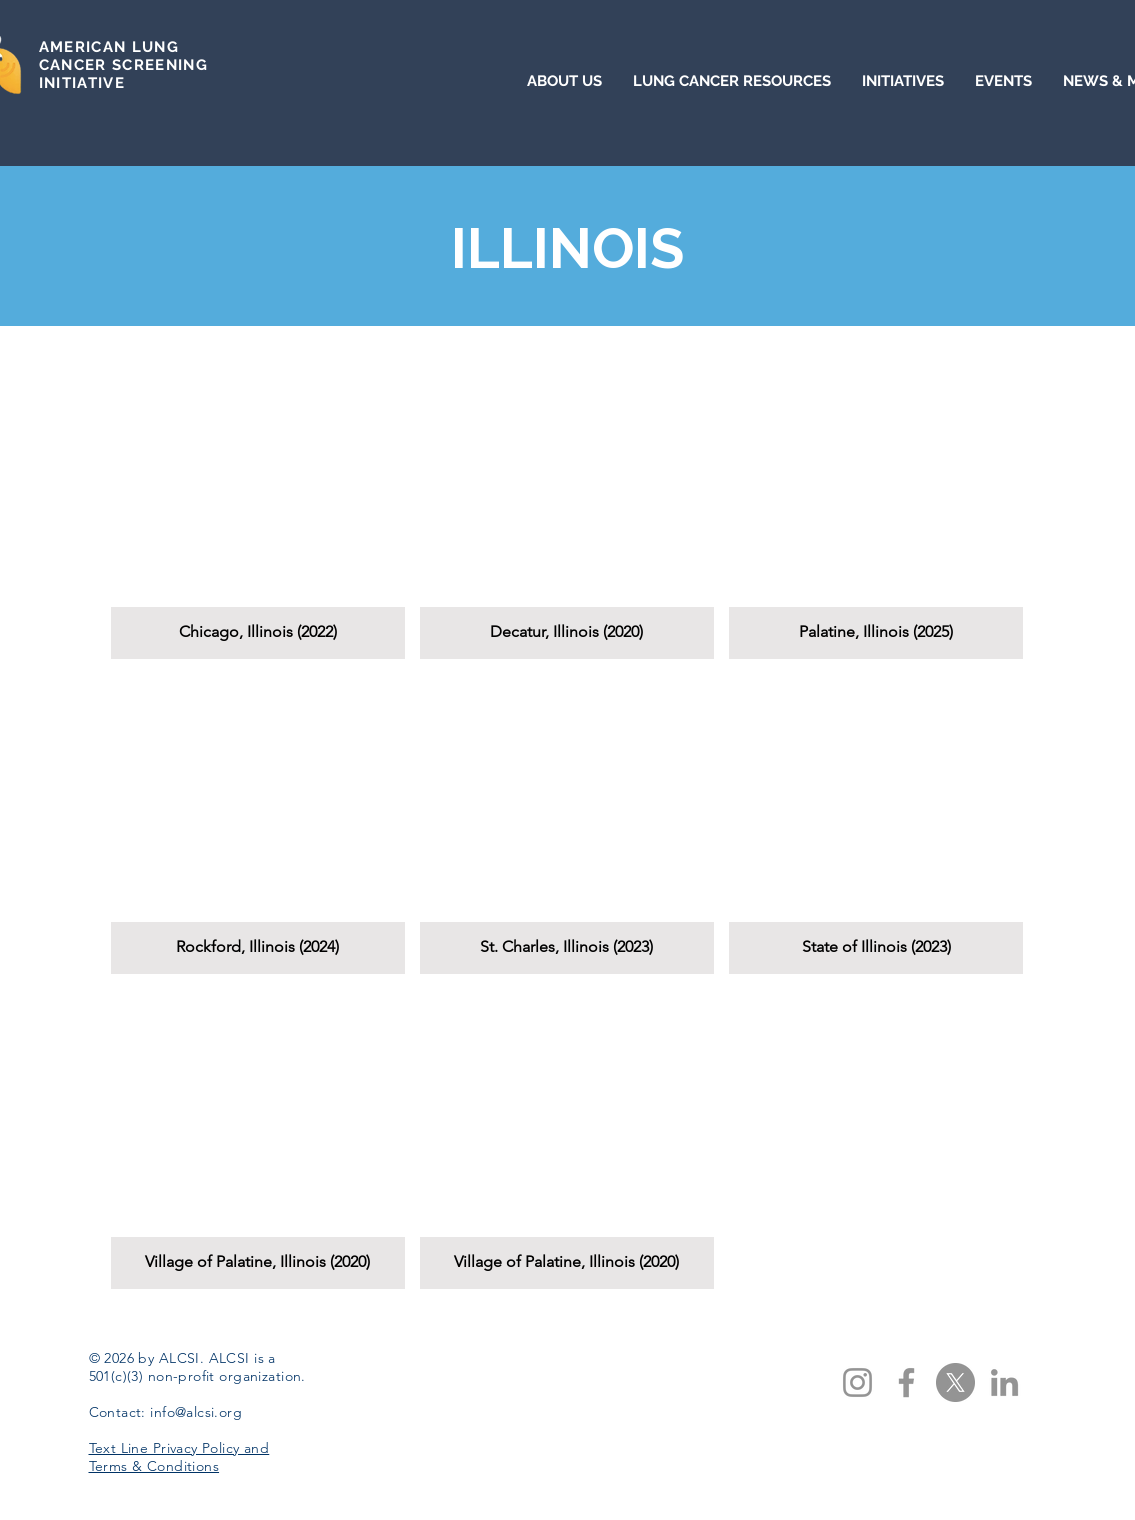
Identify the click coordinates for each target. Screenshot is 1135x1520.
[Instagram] (857, 1382)
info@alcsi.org (196, 1412)
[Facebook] (906, 1382)
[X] (955, 1382)
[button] (258, 509)
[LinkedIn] (1004, 1382)
